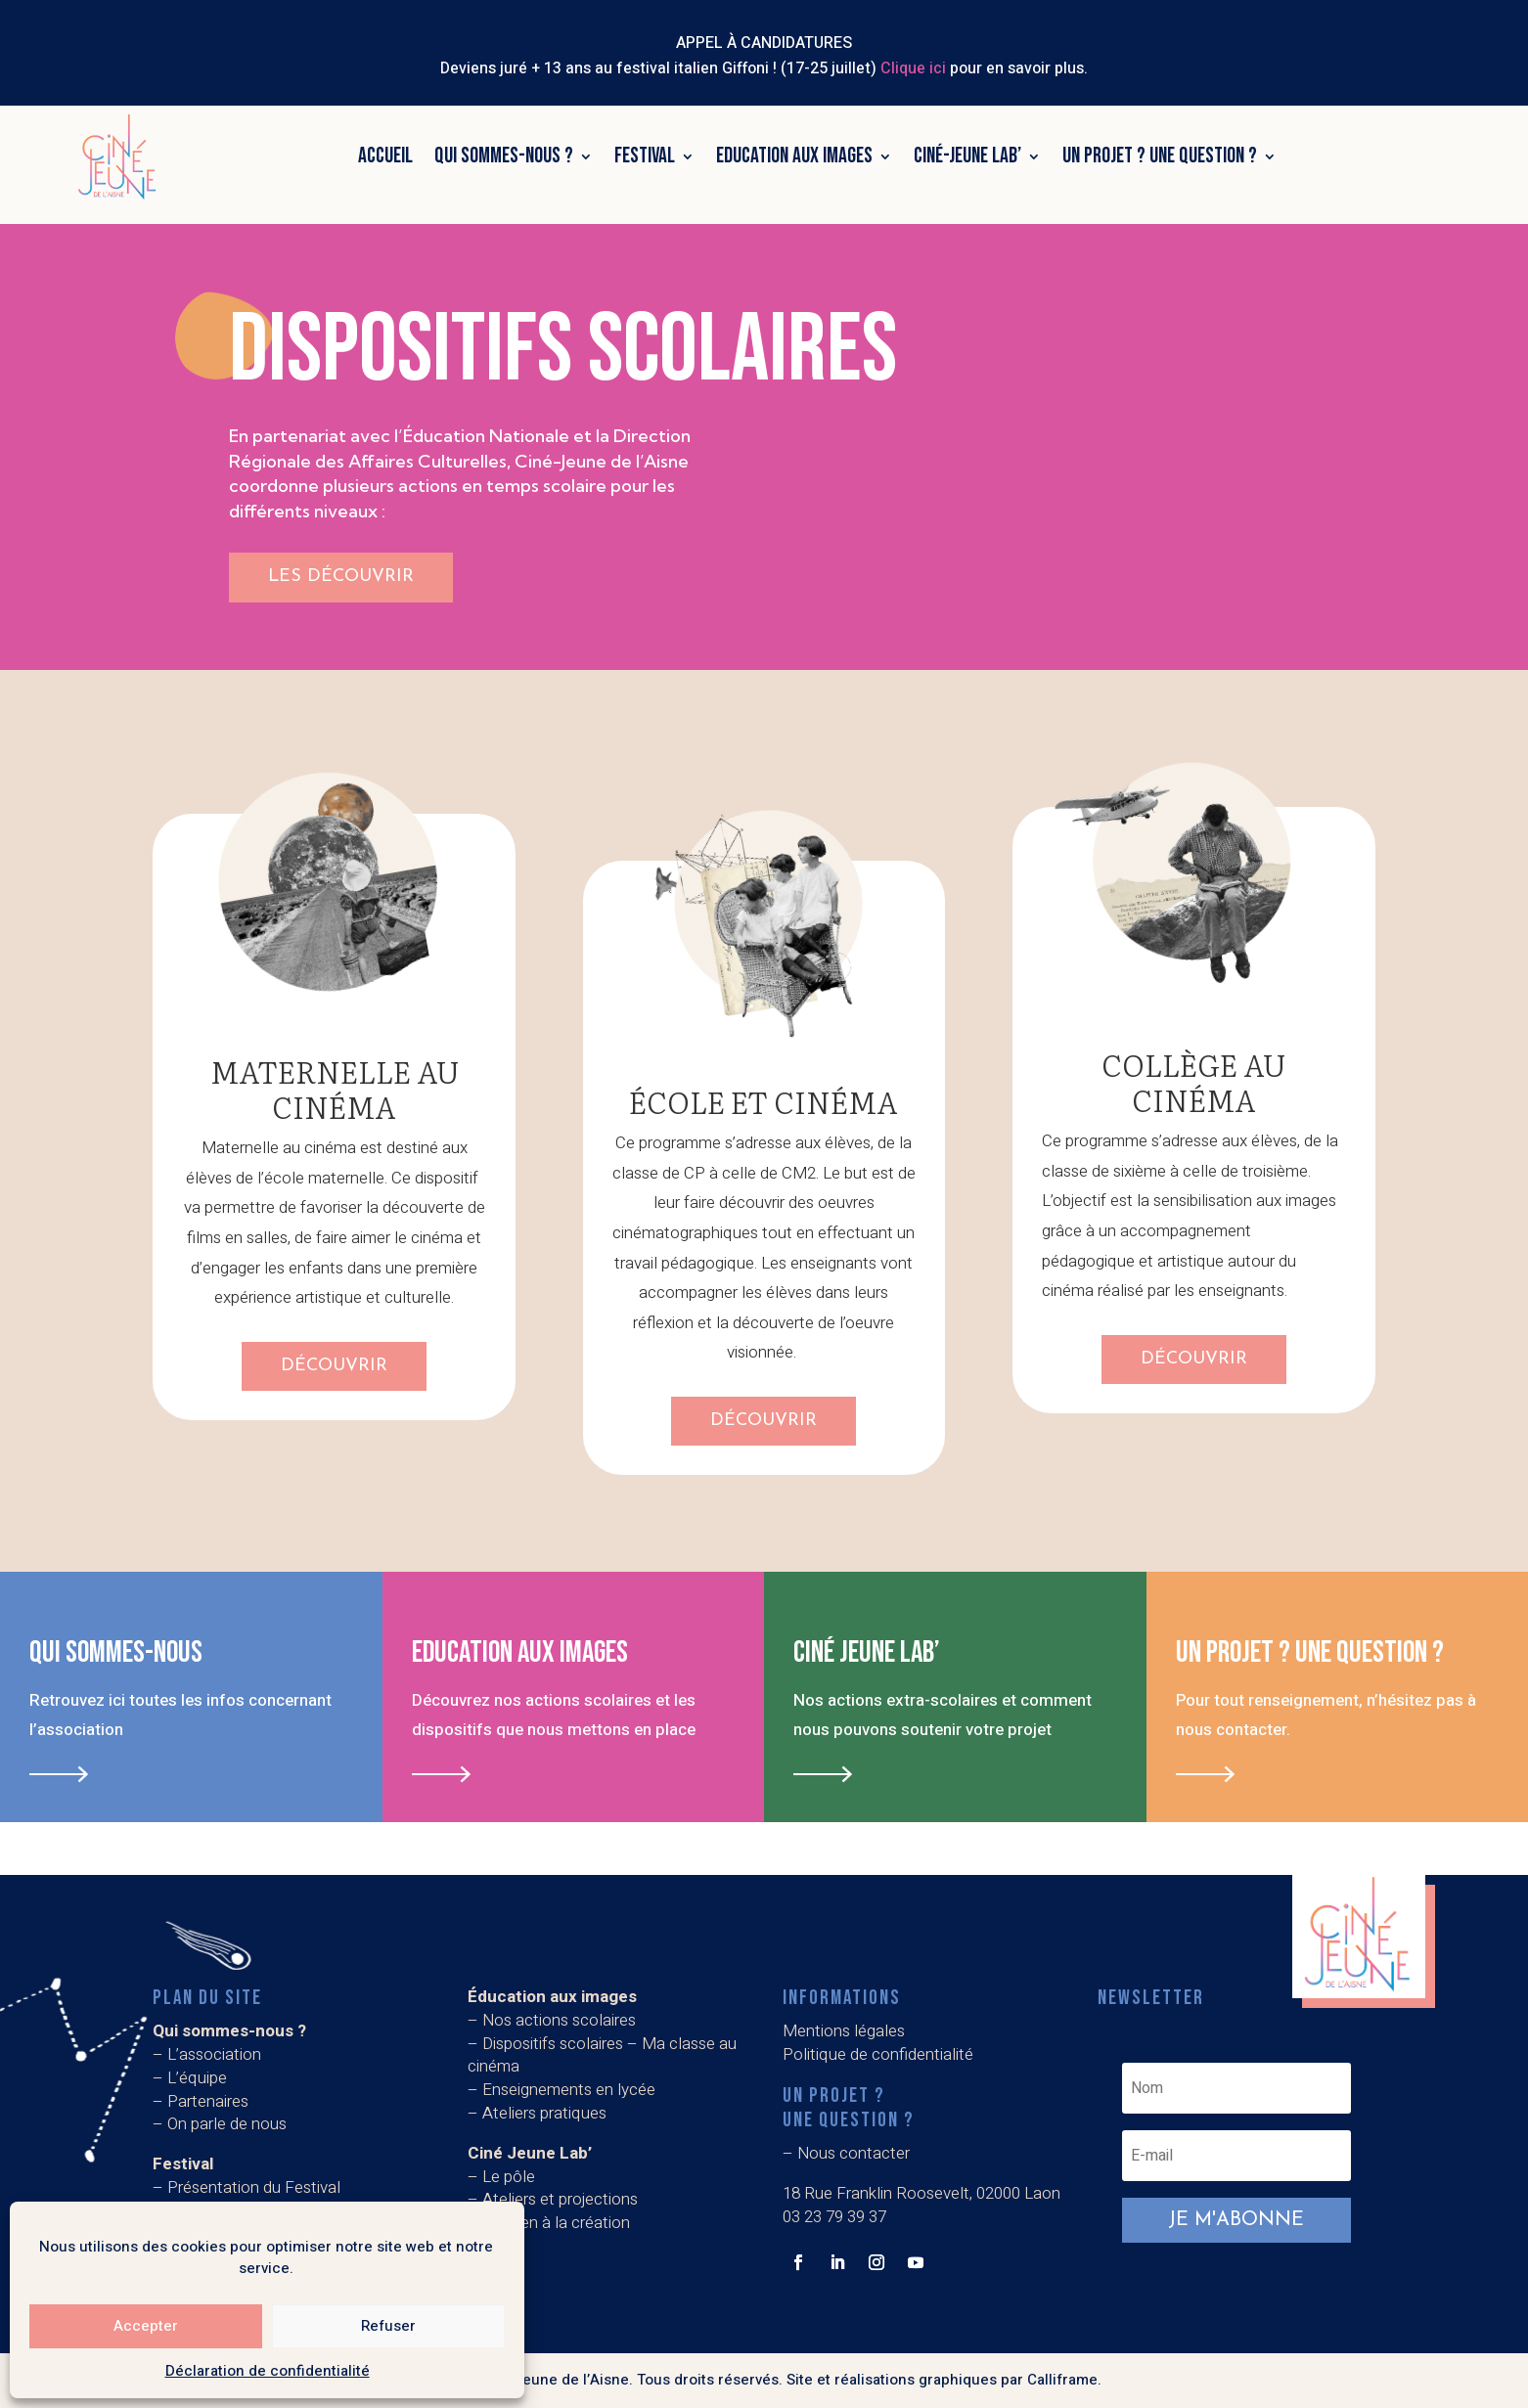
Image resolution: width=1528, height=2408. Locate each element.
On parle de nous (227, 2124)
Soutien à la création (556, 2222)
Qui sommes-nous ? (503, 156)
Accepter (145, 2326)
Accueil (385, 156)
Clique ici (913, 68)
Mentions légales (844, 2031)
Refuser (388, 2326)
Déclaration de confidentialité (267, 2371)
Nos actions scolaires (559, 2020)
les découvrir (341, 576)
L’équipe (197, 2078)
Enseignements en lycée (568, 2089)
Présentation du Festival (253, 2187)
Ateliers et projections (560, 2199)
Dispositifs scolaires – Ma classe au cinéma (602, 2055)
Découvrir (334, 1366)
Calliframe (1062, 2379)
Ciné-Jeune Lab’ (967, 156)
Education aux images (794, 156)
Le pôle (508, 2176)
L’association (214, 2054)
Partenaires (207, 2101)
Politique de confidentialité (878, 2054)
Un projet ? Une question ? (1159, 156)
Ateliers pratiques (546, 2113)
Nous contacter (853, 2153)
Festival (644, 156)
